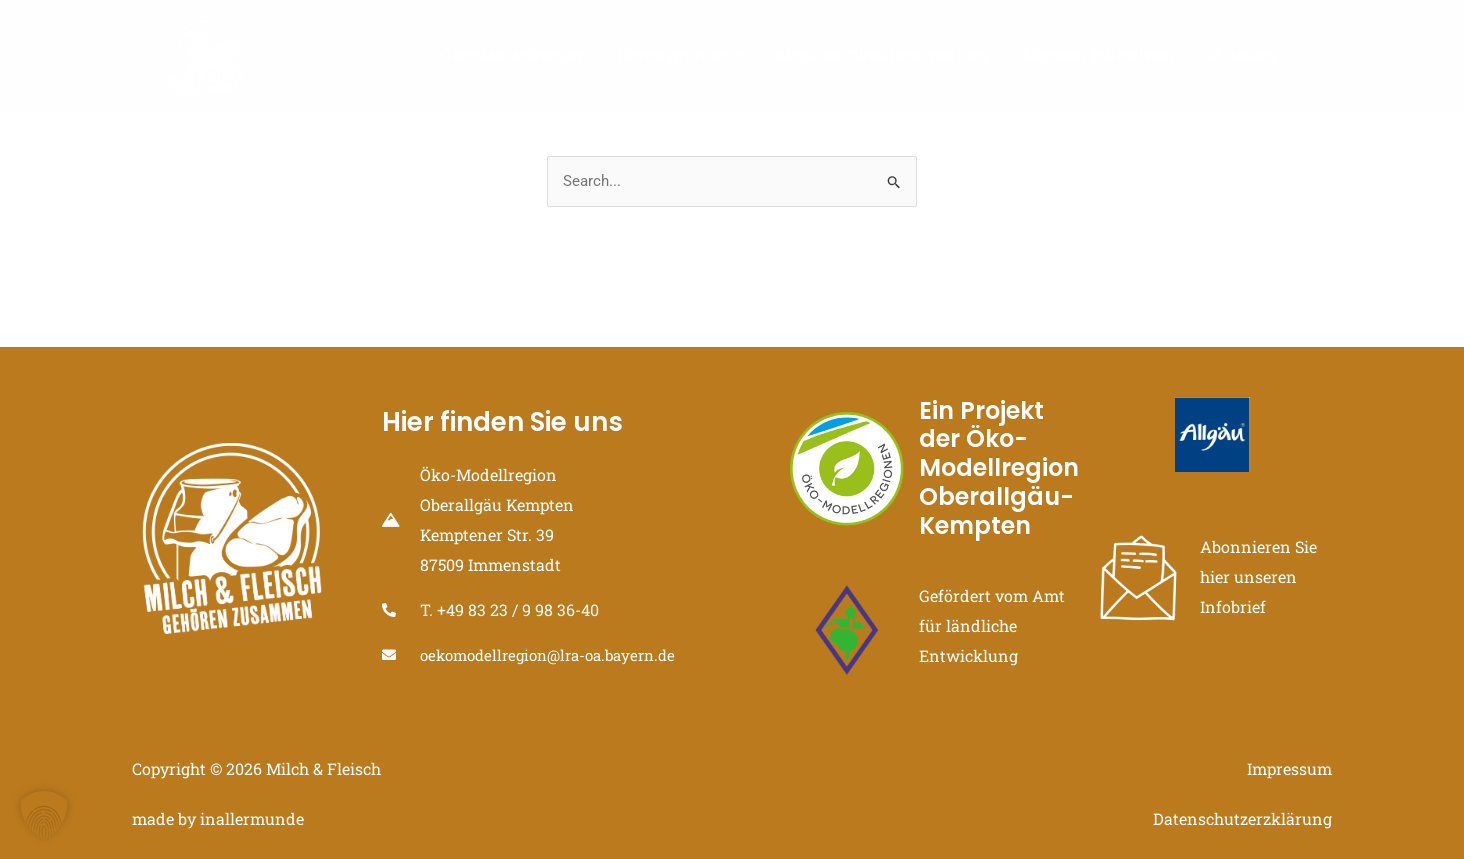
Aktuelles (1240, 55)
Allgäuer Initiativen (1096, 55)
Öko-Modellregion (513, 55)
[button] (44, 815)
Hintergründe (681, 55)
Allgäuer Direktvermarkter (882, 55)
